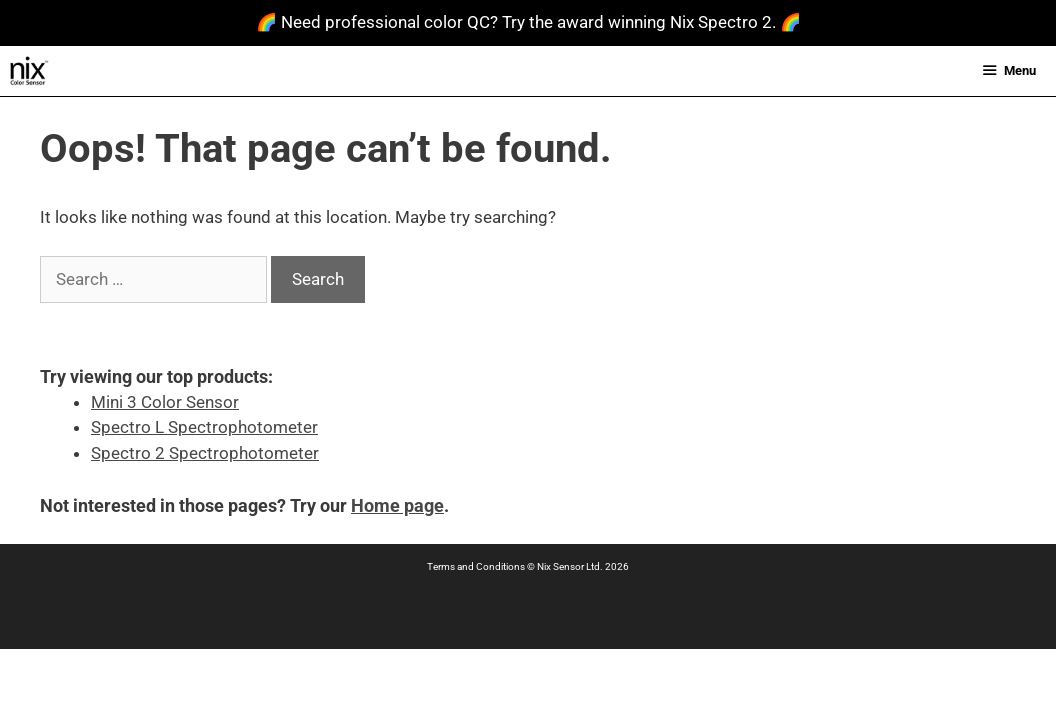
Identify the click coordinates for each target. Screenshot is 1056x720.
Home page (397, 505)
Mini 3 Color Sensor (165, 402)
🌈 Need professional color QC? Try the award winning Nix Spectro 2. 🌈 (528, 22)
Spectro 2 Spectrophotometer (205, 453)
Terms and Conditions (476, 566)
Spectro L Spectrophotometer (204, 427)
